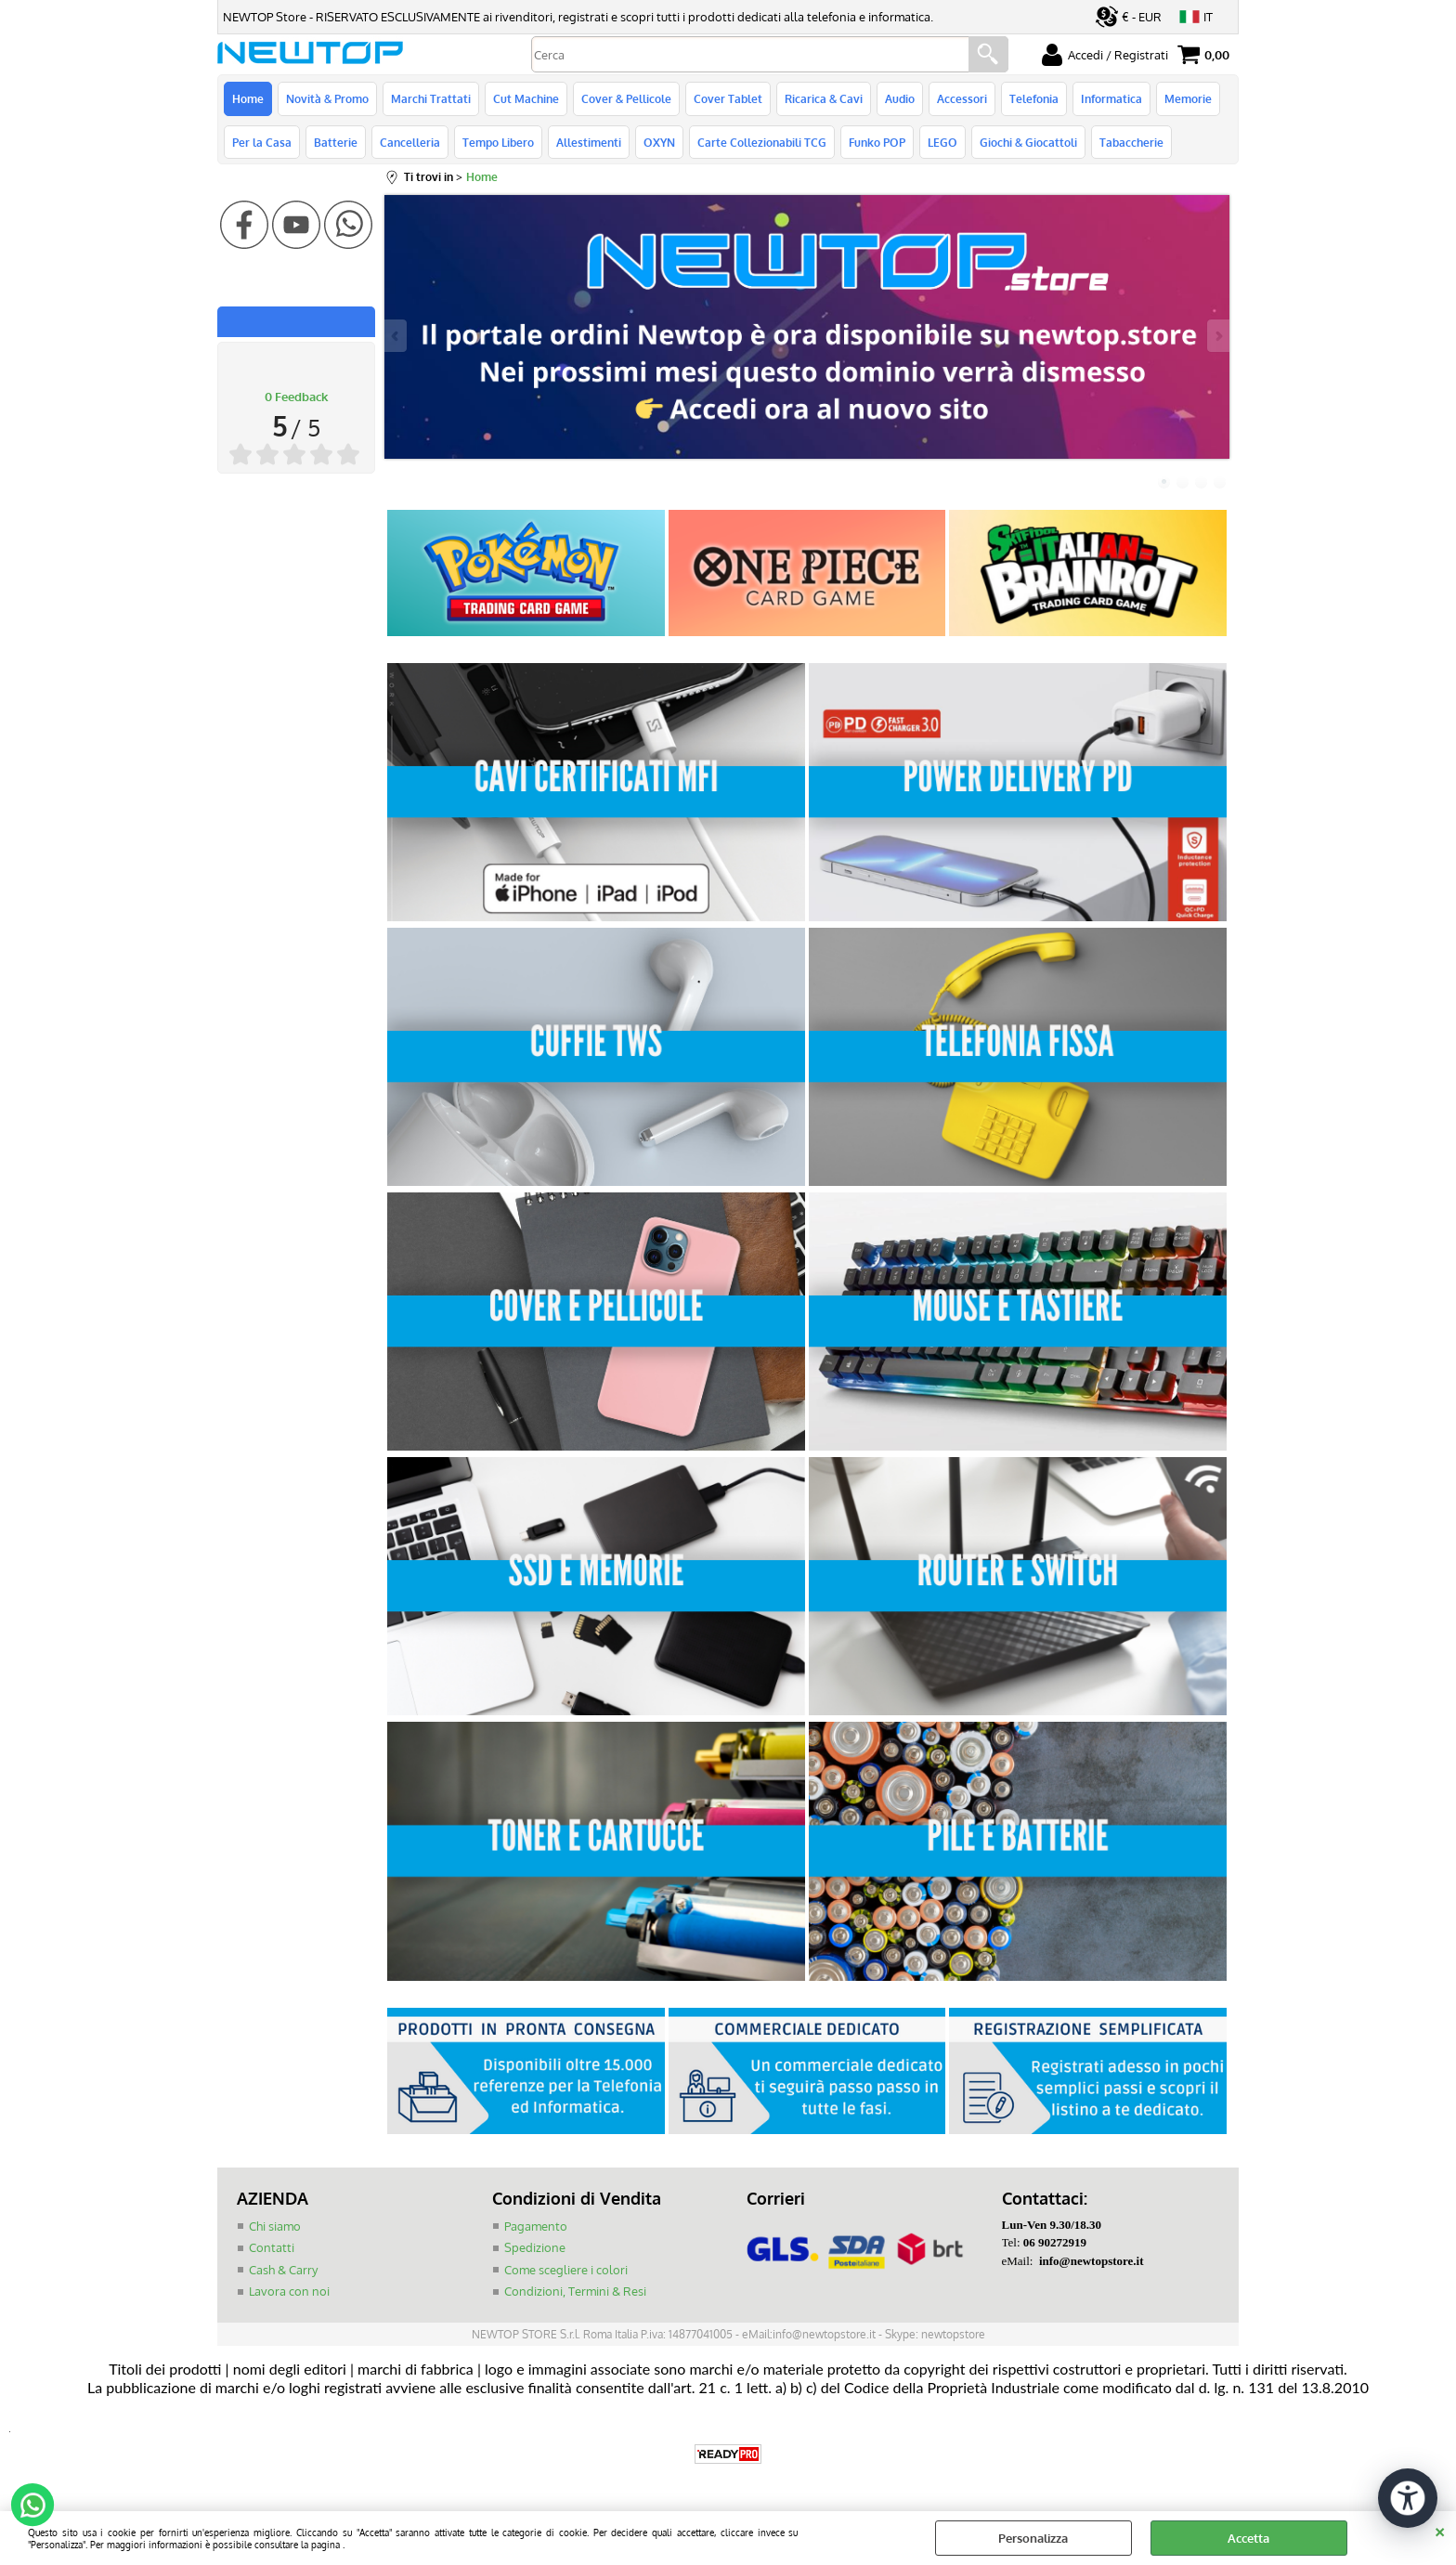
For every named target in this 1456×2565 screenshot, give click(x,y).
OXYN (659, 142)
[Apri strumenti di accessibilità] (1407, 2498)
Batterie (336, 142)
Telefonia (1034, 98)
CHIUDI (1440, 2529)
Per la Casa (262, 142)
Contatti (271, 2247)
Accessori (962, 98)
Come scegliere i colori (566, 2269)
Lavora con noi (289, 2291)
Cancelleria (410, 142)
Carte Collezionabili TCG (761, 142)
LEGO (942, 142)
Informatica (1111, 98)
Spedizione (535, 2247)
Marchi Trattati (431, 98)
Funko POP (877, 142)
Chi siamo (275, 2226)
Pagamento (535, 2226)
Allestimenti (588, 142)
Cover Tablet (728, 98)
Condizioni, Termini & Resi (575, 2291)
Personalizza (1033, 2538)
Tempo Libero (498, 142)
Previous (396, 336)
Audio (900, 98)
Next (1217, 336)
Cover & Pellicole (626, 98)
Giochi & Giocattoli (1028, 142)
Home (248, 98)
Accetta (1248, 2538)
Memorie (1188, 98)
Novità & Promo (327, 98)
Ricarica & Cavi (824, 98)
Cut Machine (526, 98)
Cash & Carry (283, 2269)
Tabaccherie (1131, 142)
